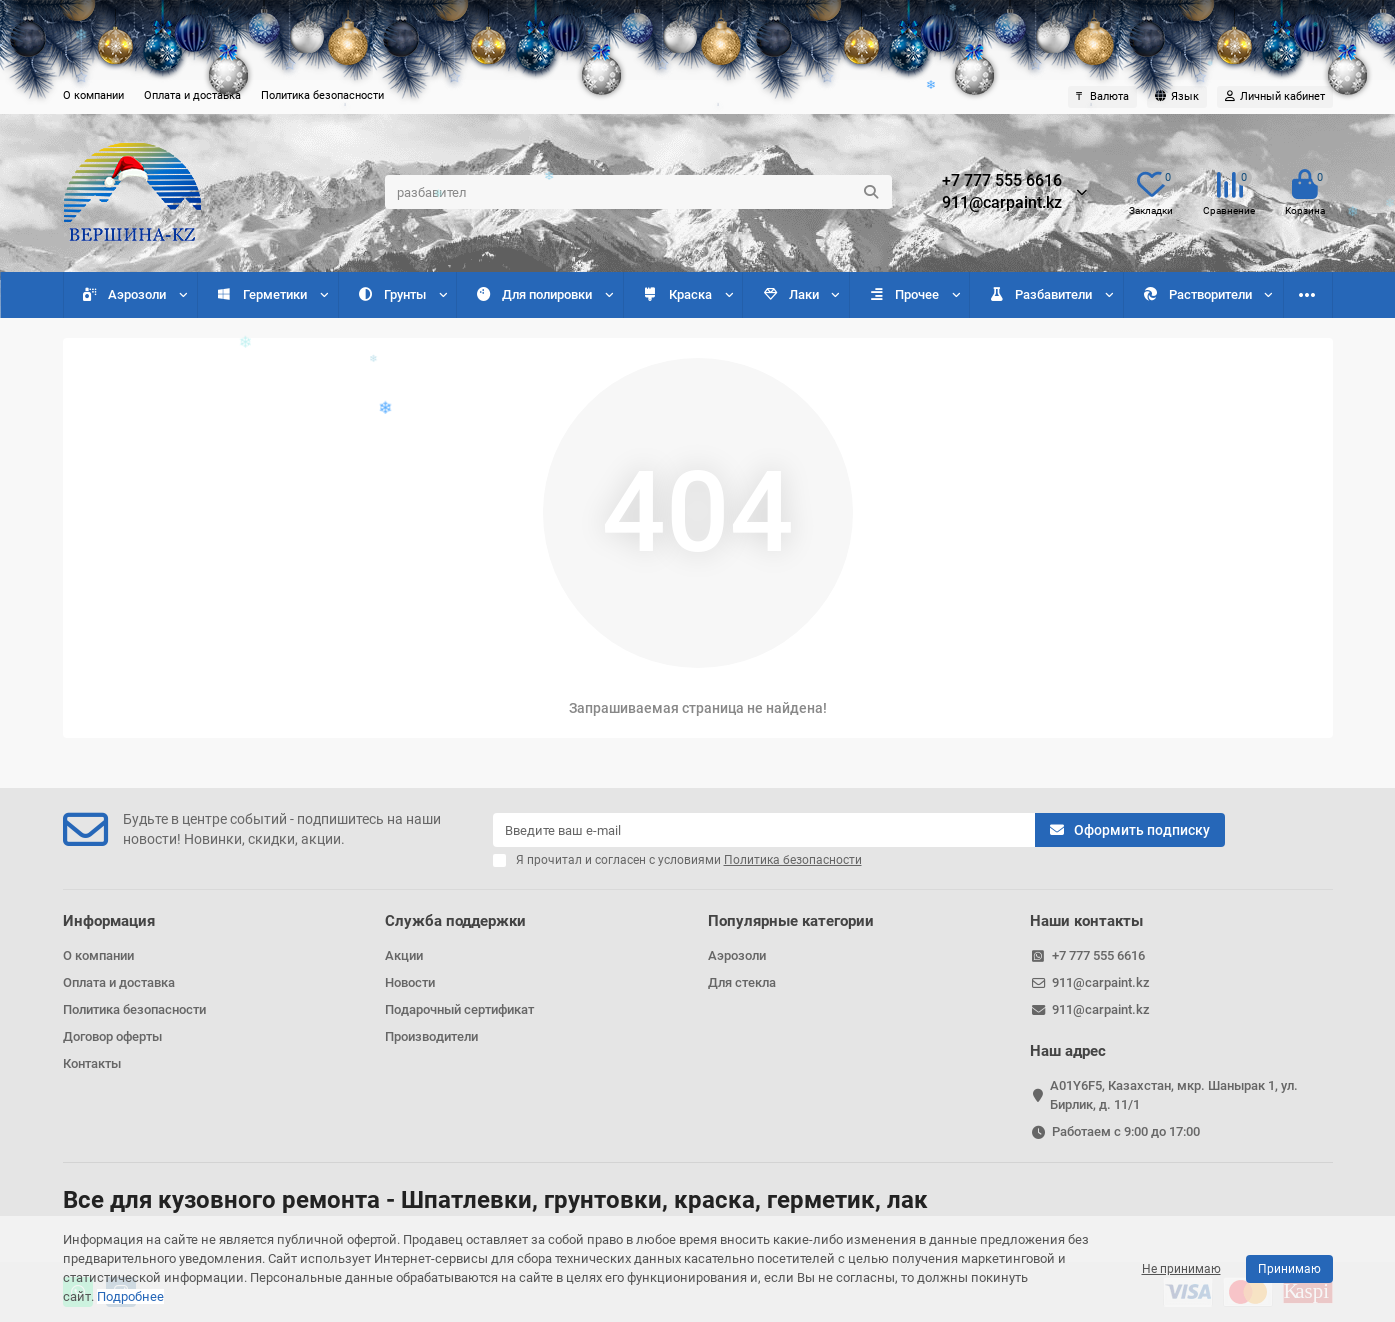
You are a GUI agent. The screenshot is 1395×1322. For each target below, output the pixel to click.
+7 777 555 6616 (1002, 181)
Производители (431, 1036)
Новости (410, 982)
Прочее (903, 294)
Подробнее (130, 1296)
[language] (1177, 97)
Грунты (391, 294)
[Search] (638, 192)
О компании (93, 95)
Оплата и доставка (192, 95)
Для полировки (533, 294)
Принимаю (1289, 1269)
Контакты (92, 1063)
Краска (677, 294)
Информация (109, 921)
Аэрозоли (124, 294)
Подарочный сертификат (459, 1009)
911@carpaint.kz (1002, 203)
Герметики (261, 294)
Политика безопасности (322, 95)
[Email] (764, 830)
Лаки (790, 294)
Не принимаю (1181, 1269)
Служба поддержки (455, 921)
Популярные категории (791, 921)
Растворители (1197, 294)
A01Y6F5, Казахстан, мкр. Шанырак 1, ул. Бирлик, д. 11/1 (1174, 1095)
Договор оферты (112, 1036)
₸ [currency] (1102, 96)
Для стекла (742, 982)
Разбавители (1040, 294)
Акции (404, 955)
